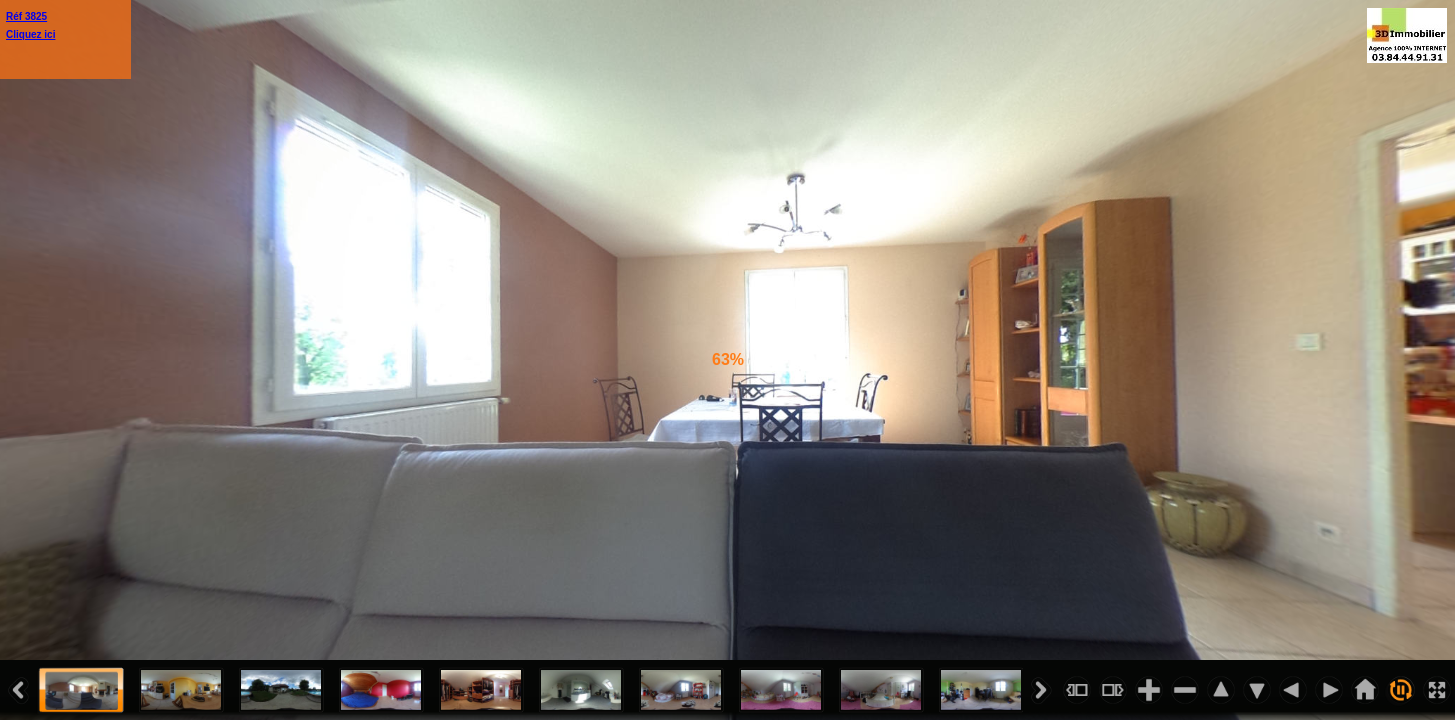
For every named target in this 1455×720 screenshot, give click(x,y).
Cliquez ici (30, 34)
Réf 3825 (26, 16)
